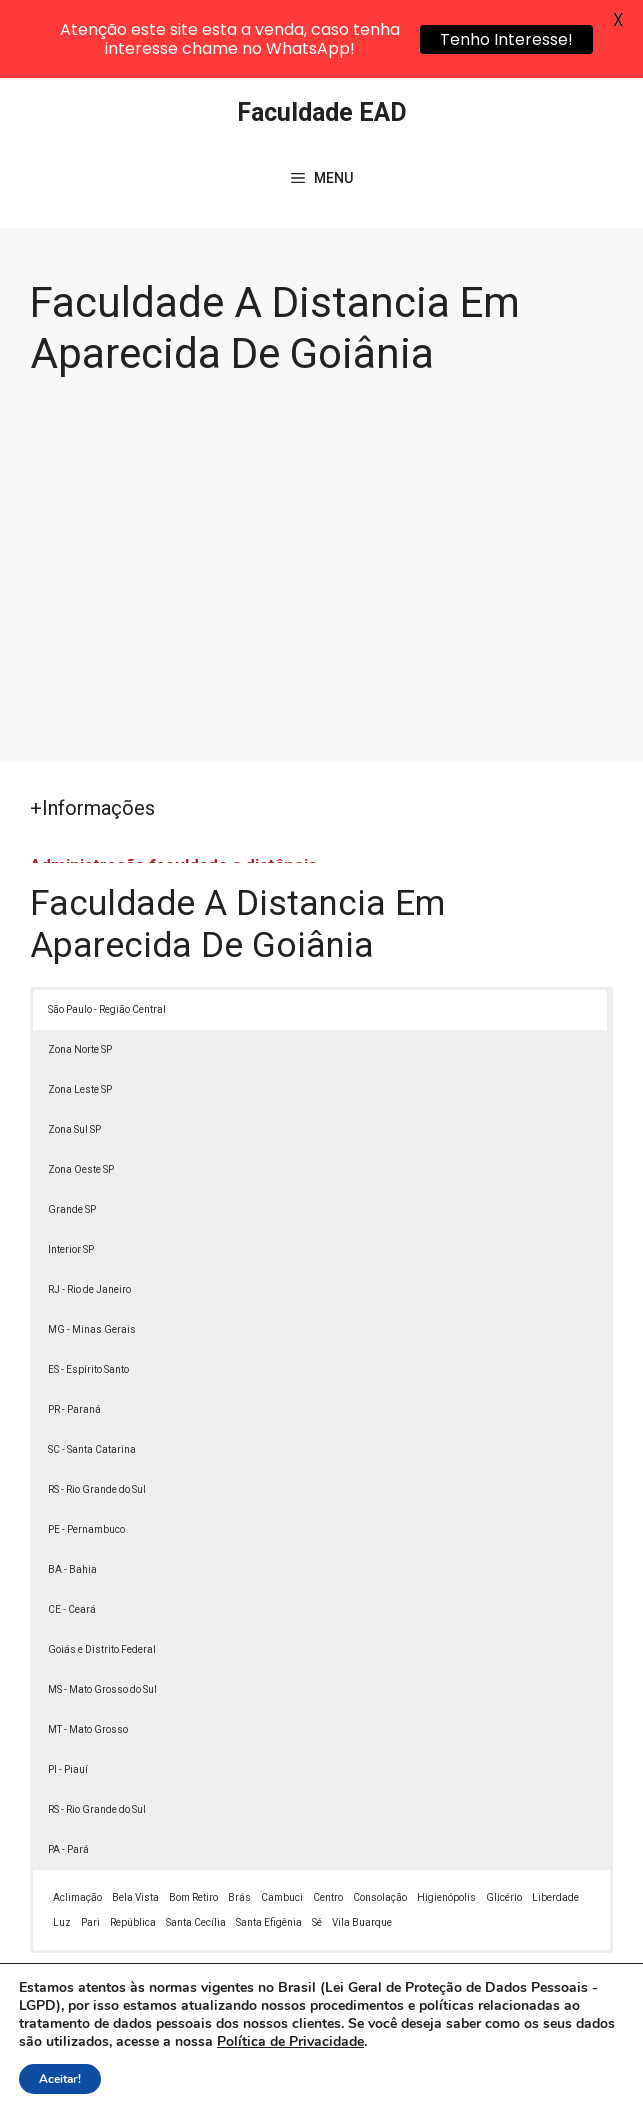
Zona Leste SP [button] (80, 1017)
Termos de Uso (332, 2087)
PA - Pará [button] (68, 1777)
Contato (424, 2087)
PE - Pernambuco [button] (86, 1457)
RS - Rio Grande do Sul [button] (97, 1417)
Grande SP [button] (72, 1137)
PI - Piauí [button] (68, 1697)
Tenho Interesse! (506, 39)
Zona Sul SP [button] (74, 1057)
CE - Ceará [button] (72, 1537)
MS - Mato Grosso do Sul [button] (102, 1617)
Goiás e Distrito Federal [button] (102, 1577)
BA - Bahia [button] (72, 1497)
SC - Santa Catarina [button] (92, 1377)
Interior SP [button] (71, 1177)
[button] (585, 2054)
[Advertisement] (321, 491)
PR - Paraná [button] (74, 1337)
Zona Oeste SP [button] (81, 1097)
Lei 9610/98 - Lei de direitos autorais (289, 1990)
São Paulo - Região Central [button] (107, 937)
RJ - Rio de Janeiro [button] (89, 1217)
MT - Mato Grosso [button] (88, 1657)
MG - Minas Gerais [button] (92, 1257)
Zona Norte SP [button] (80, 977)
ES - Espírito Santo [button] (88, 1297)
